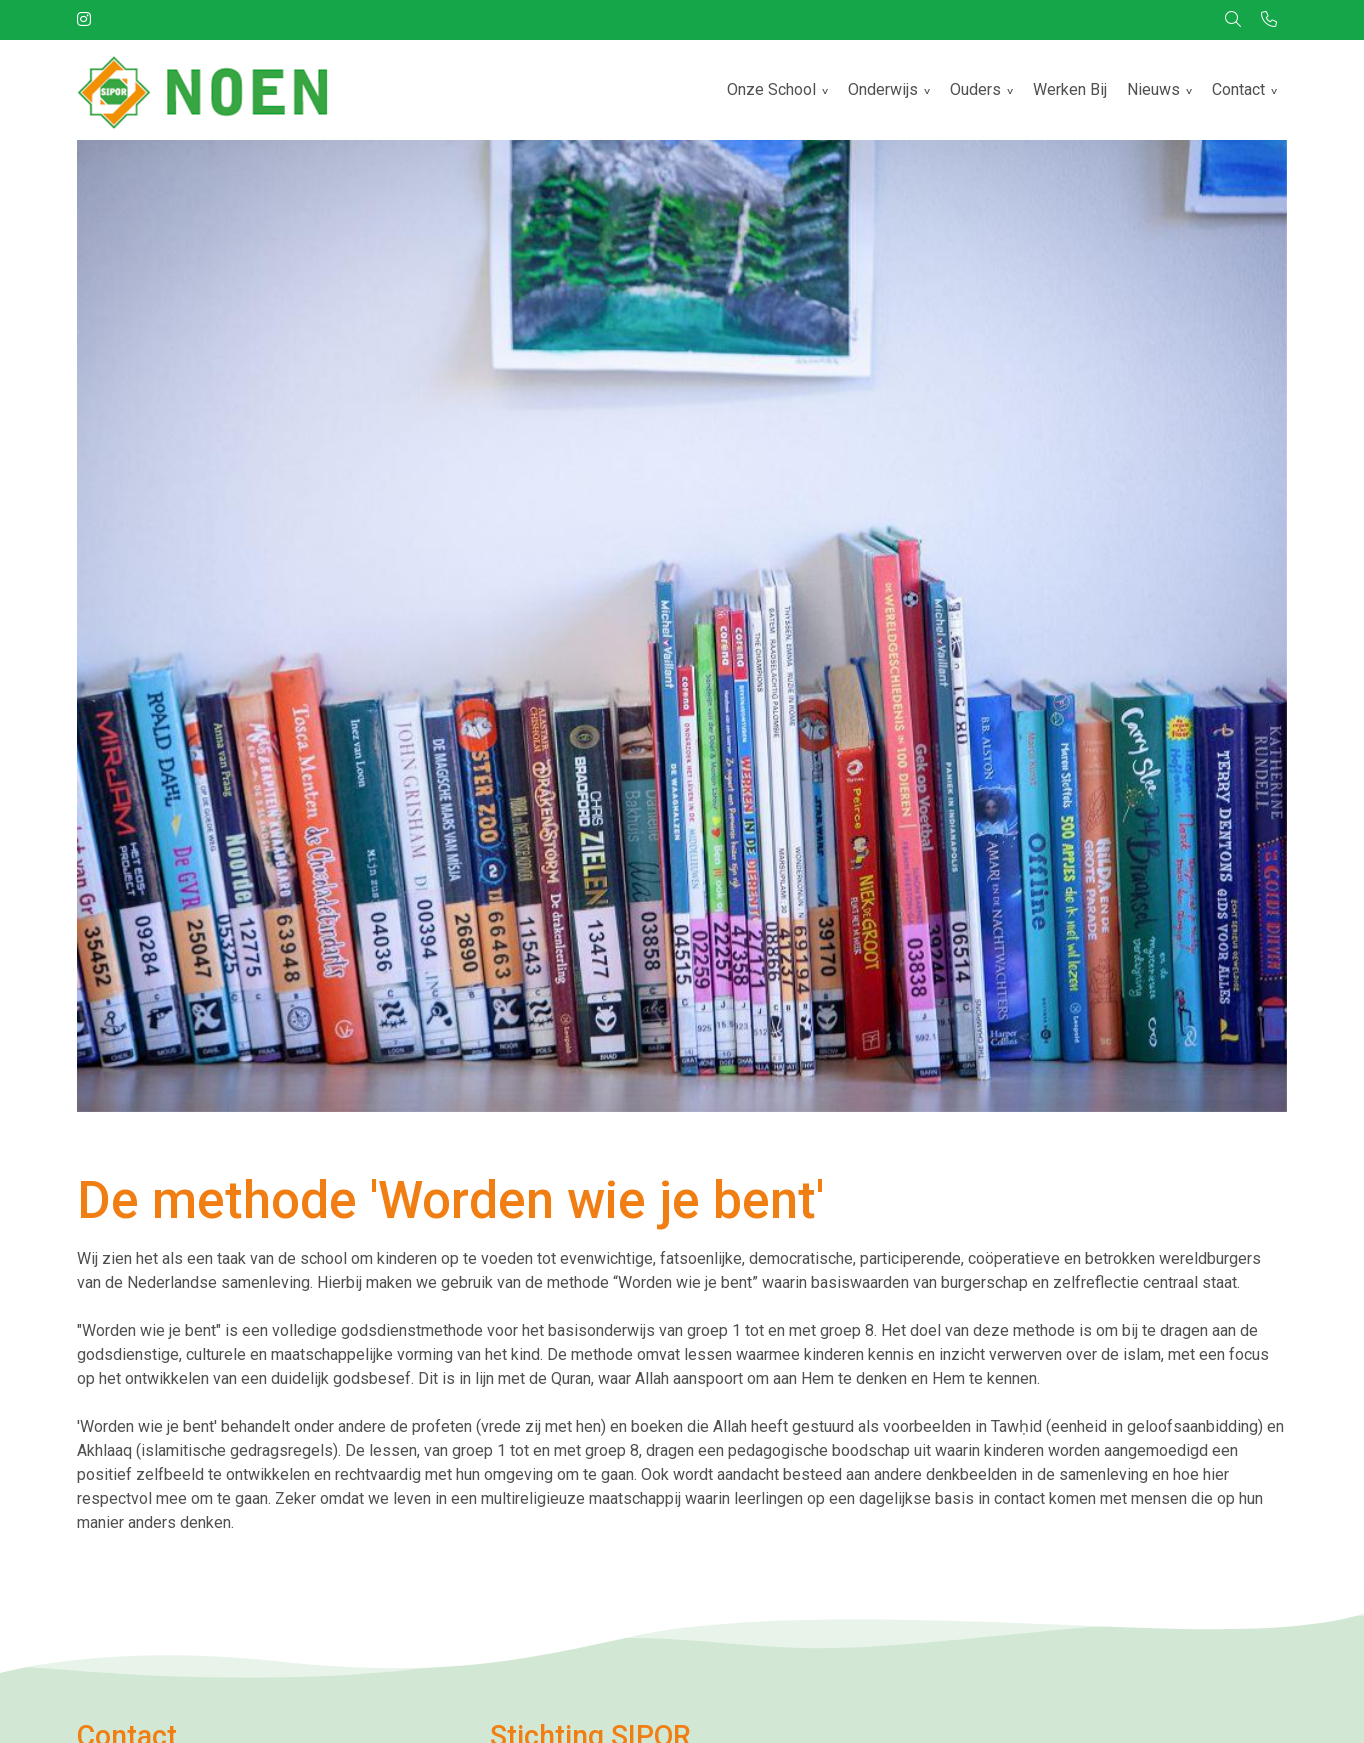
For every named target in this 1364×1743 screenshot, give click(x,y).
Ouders (975, 89)
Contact (1238, 89)
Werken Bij (1070, 89)
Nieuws (1153, 89)
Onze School (771, 89)
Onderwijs (883, 89)
